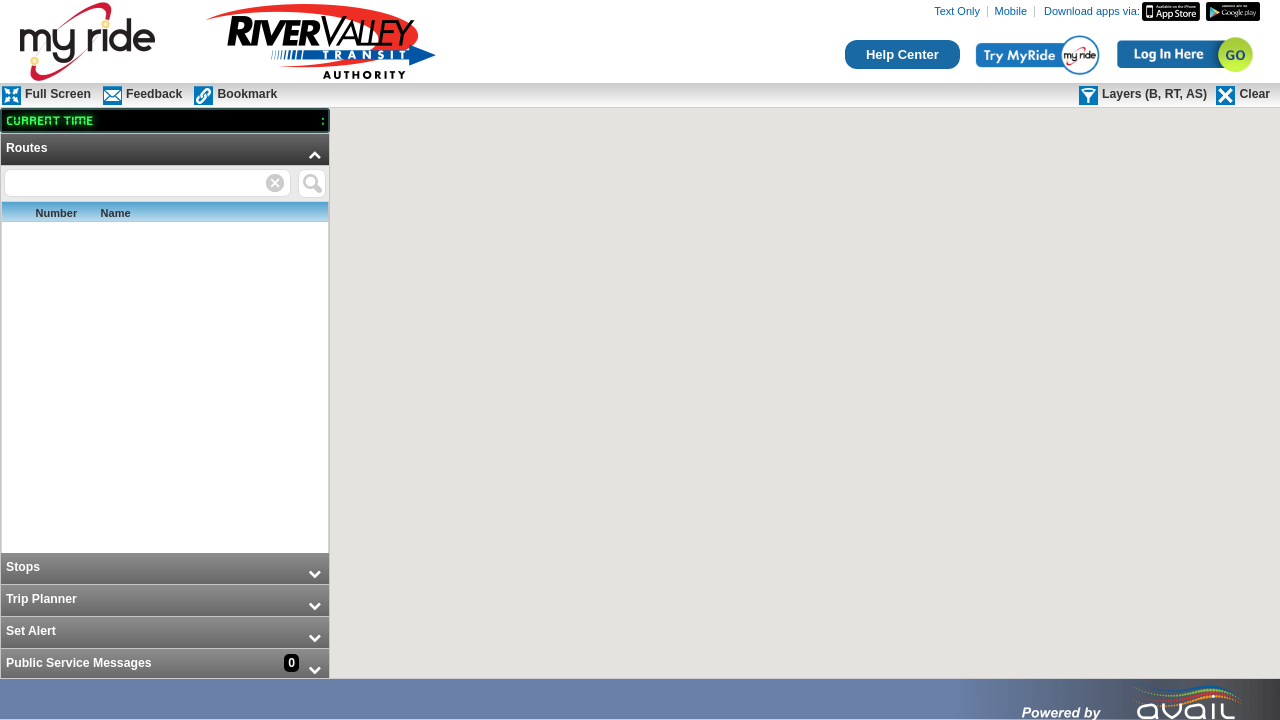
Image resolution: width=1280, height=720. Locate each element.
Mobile (1011, 11)
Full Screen (58, 94)
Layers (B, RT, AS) (1154, 94)
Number (57, 213)
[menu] (165, 407)
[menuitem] (165, 343)
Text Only (957, 11)
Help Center (902, 54)
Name (116, 213)
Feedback (154, 94)
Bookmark (247, 94)
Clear (1254, 94)
